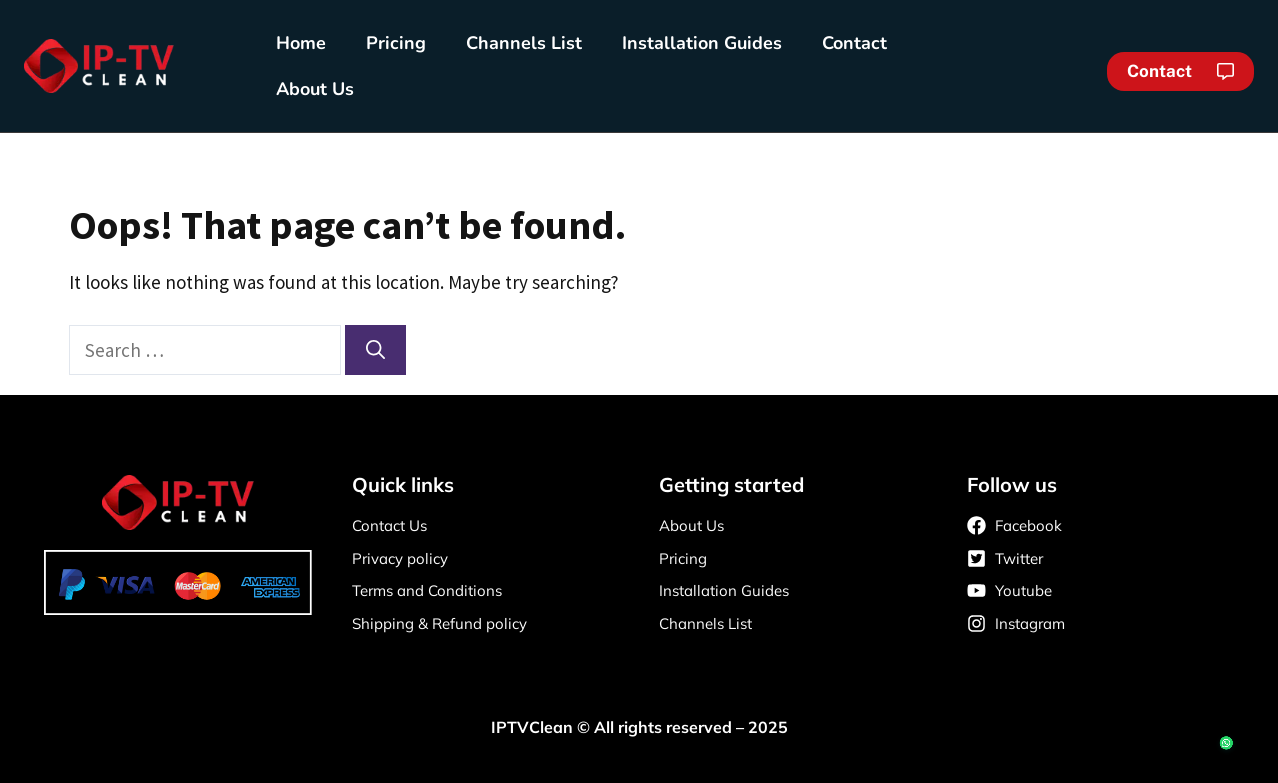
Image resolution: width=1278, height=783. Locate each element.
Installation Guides (702, 43)
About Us (315, 89)
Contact (854, 43)
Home (301, 43)
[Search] (375, 350)
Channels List (524, 43)
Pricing (396, 43)
